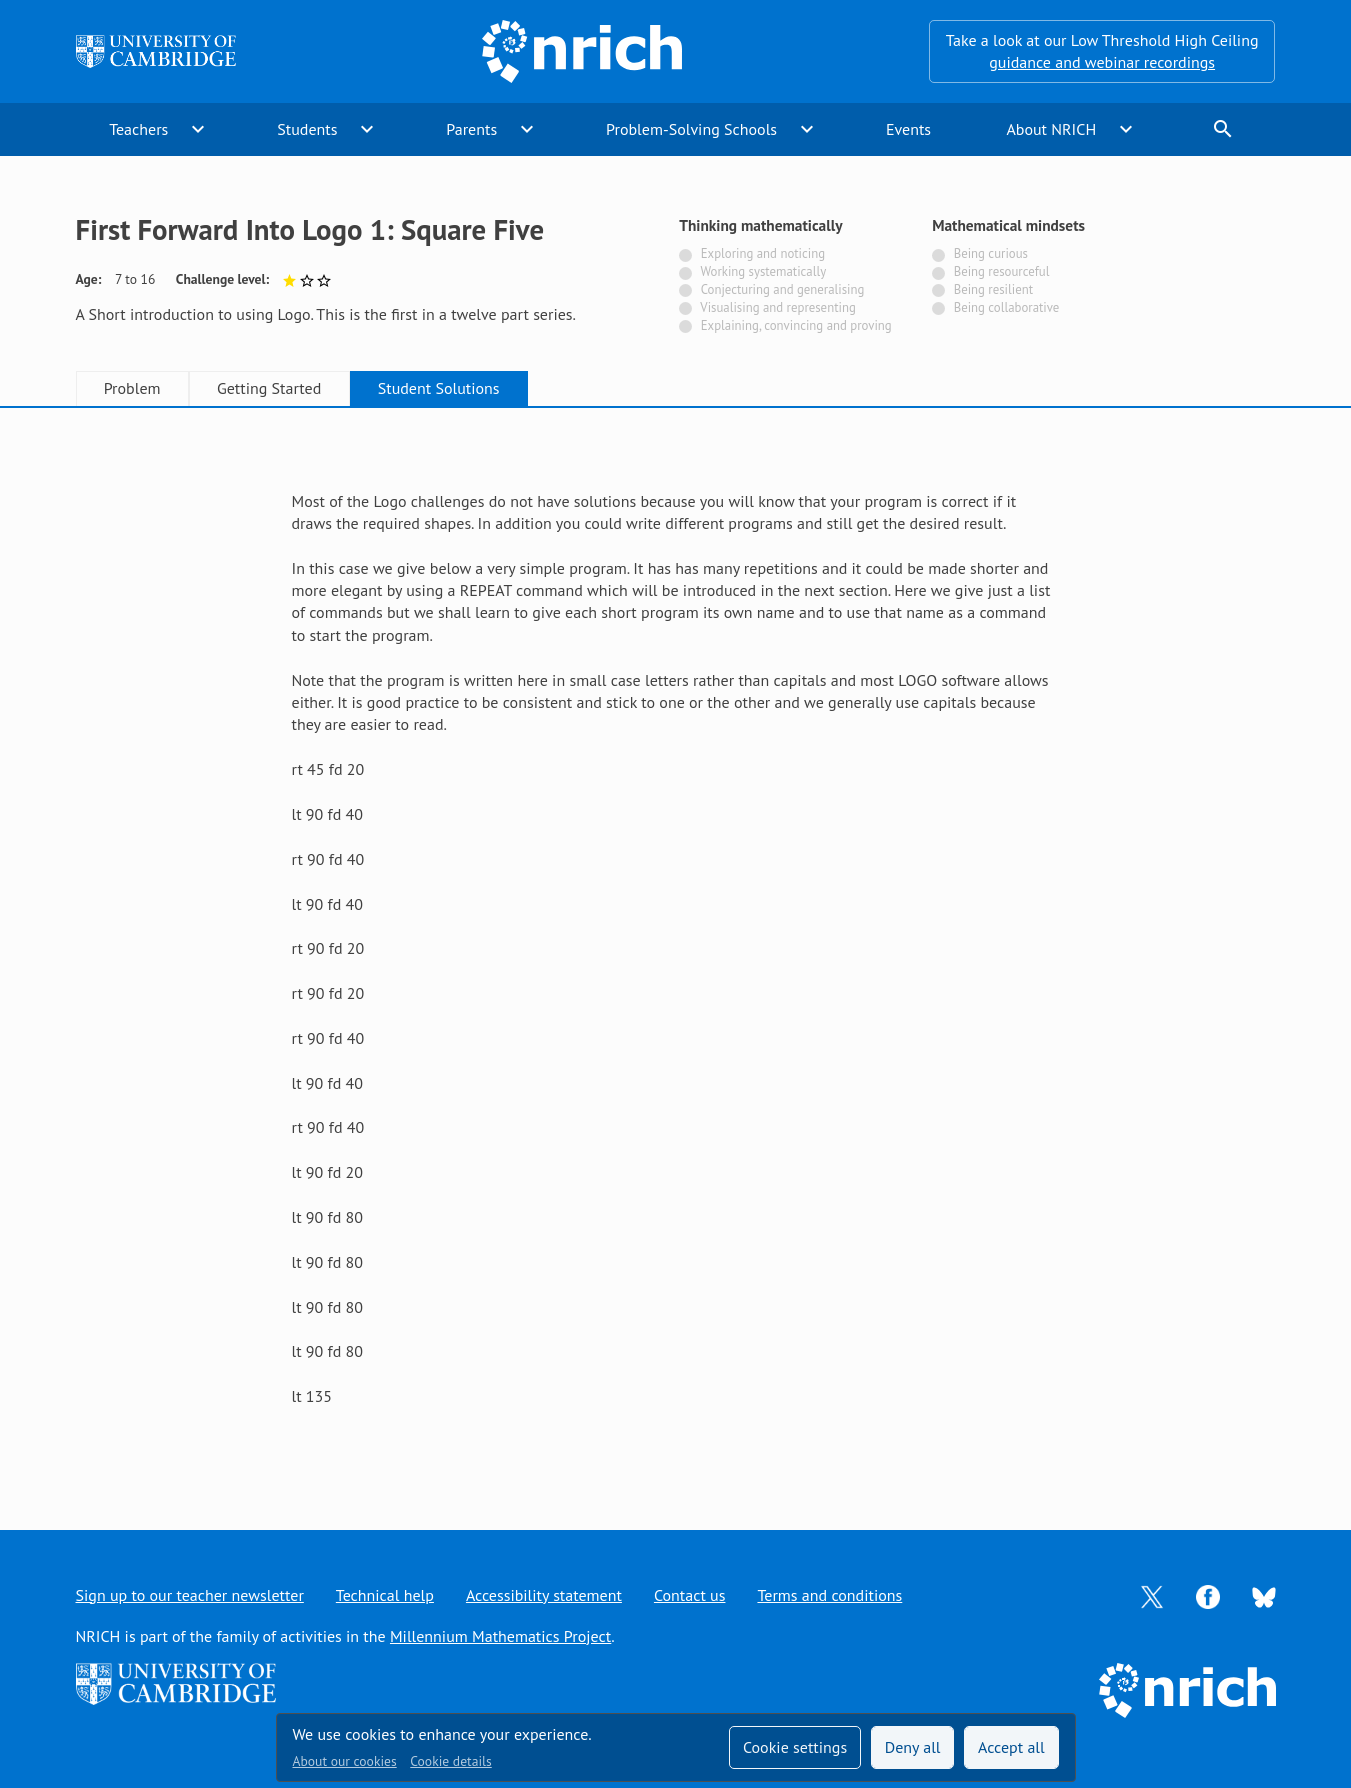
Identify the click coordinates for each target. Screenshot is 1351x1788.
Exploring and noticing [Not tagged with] (763, 253)
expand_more (198, 129)
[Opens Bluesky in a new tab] (1264, 1595)
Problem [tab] (132, 388)
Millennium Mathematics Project (500, 1636)
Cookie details (450, 1761)
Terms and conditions (829, 1595)
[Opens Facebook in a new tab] (1208, 1595)
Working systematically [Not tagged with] (764, 271)
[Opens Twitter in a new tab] (1152, 1595)
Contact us (690, 1595)
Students (307, 129)
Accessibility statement (544, 1595)
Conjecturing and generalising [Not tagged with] (783, 289)
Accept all (1011, 1747)
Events (908, 129)
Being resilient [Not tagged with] (993, 289)
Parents (471, 129)
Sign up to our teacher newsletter (190, 1595)
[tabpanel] (676, 949)
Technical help (385, 1595)
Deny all (913, 1747)
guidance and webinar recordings (1102, 62)
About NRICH (1051, 129)
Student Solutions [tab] (439, 388)
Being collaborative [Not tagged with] (1007, 307)
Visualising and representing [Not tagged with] (777, 307)
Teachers (138, 129)
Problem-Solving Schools (691, 129)
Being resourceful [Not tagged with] (1002, 271)
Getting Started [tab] (269, 388)
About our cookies (345, 1761)
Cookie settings (795, 1747)
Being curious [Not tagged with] (991, 253)
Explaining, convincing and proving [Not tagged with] (796, 325)
